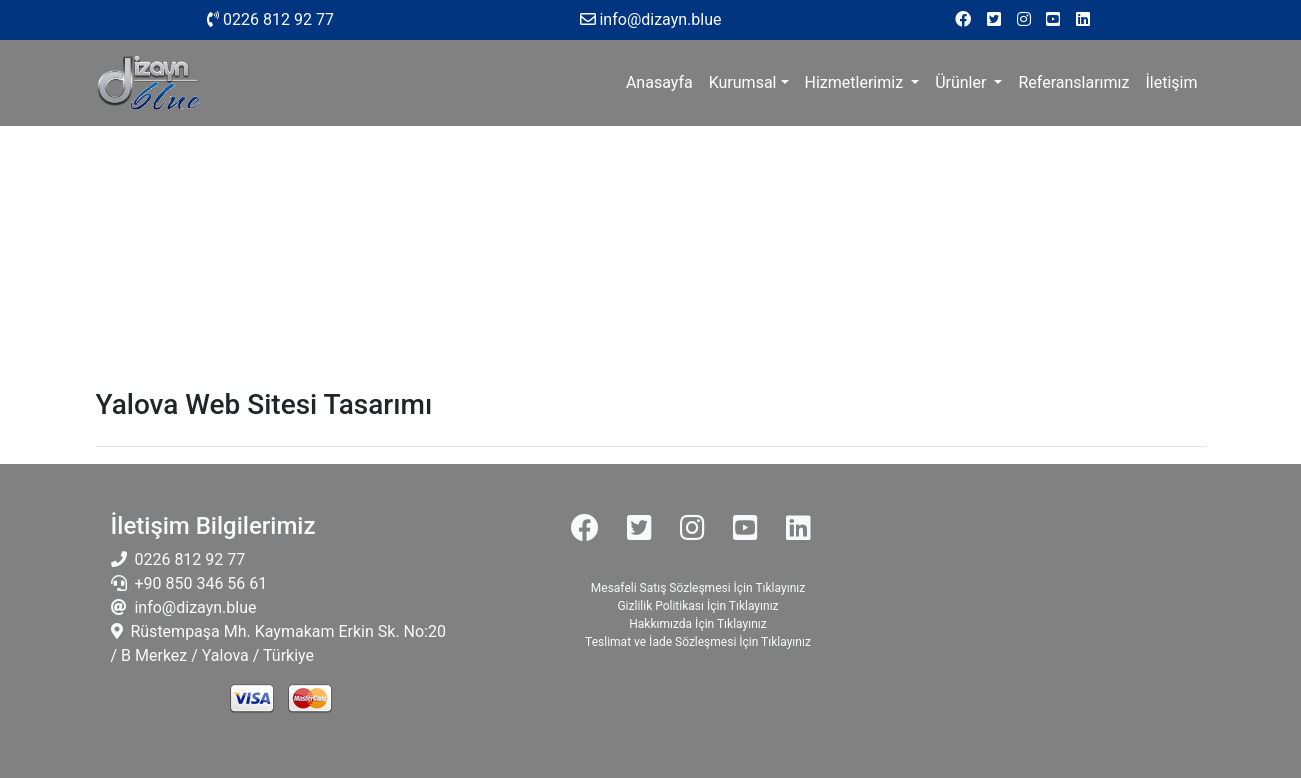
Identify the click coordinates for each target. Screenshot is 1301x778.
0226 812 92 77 (270, 19)
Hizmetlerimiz (856, 82)
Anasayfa (663, 81)
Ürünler (962, 82)
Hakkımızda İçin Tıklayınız (697, 624)
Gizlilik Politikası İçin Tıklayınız (697, 606)
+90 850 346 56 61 (197, 583)
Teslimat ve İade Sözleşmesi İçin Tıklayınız (698, 642)
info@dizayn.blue (193, 607)
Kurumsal (743, 82)
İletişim (1171, 82)
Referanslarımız (1073, 82)
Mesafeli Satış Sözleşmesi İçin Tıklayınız (698, 588)
